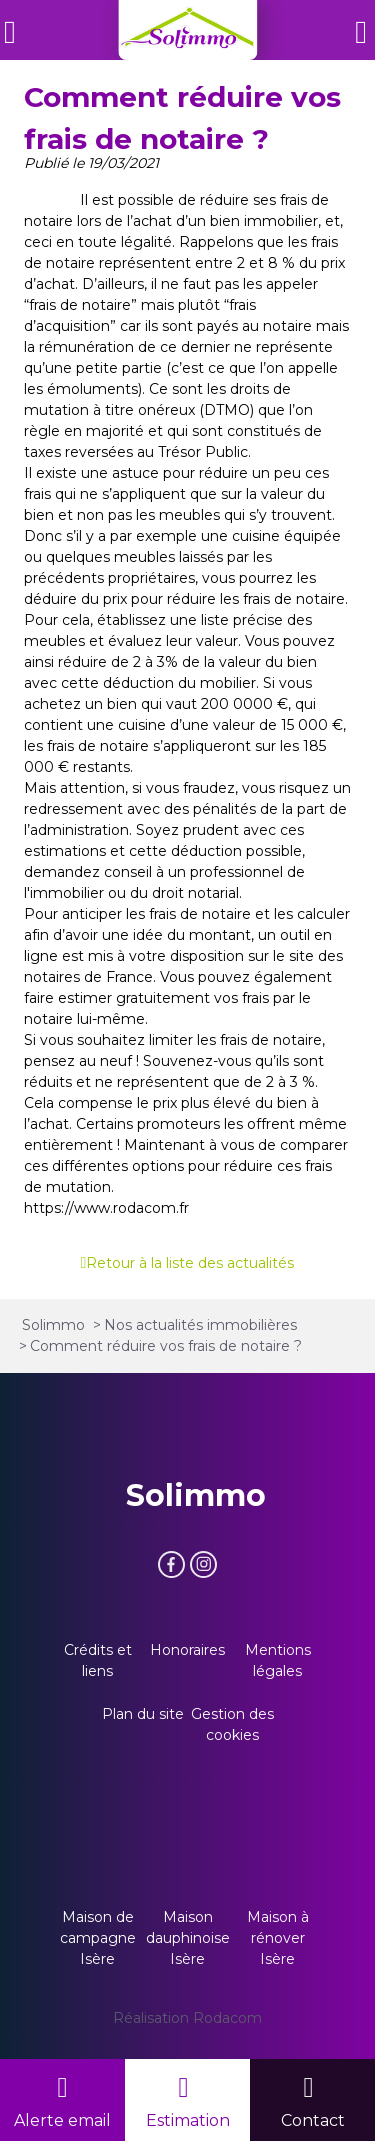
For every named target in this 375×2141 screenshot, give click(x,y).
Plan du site (143, 1714)
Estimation (188, 2120)
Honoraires (187, 1650)
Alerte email (62, 2120)
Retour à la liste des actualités (190, 1263)
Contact (313, 2120)
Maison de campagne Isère (98, 1938)
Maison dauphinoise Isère (188, 1938)
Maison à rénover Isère (278, 1938)
